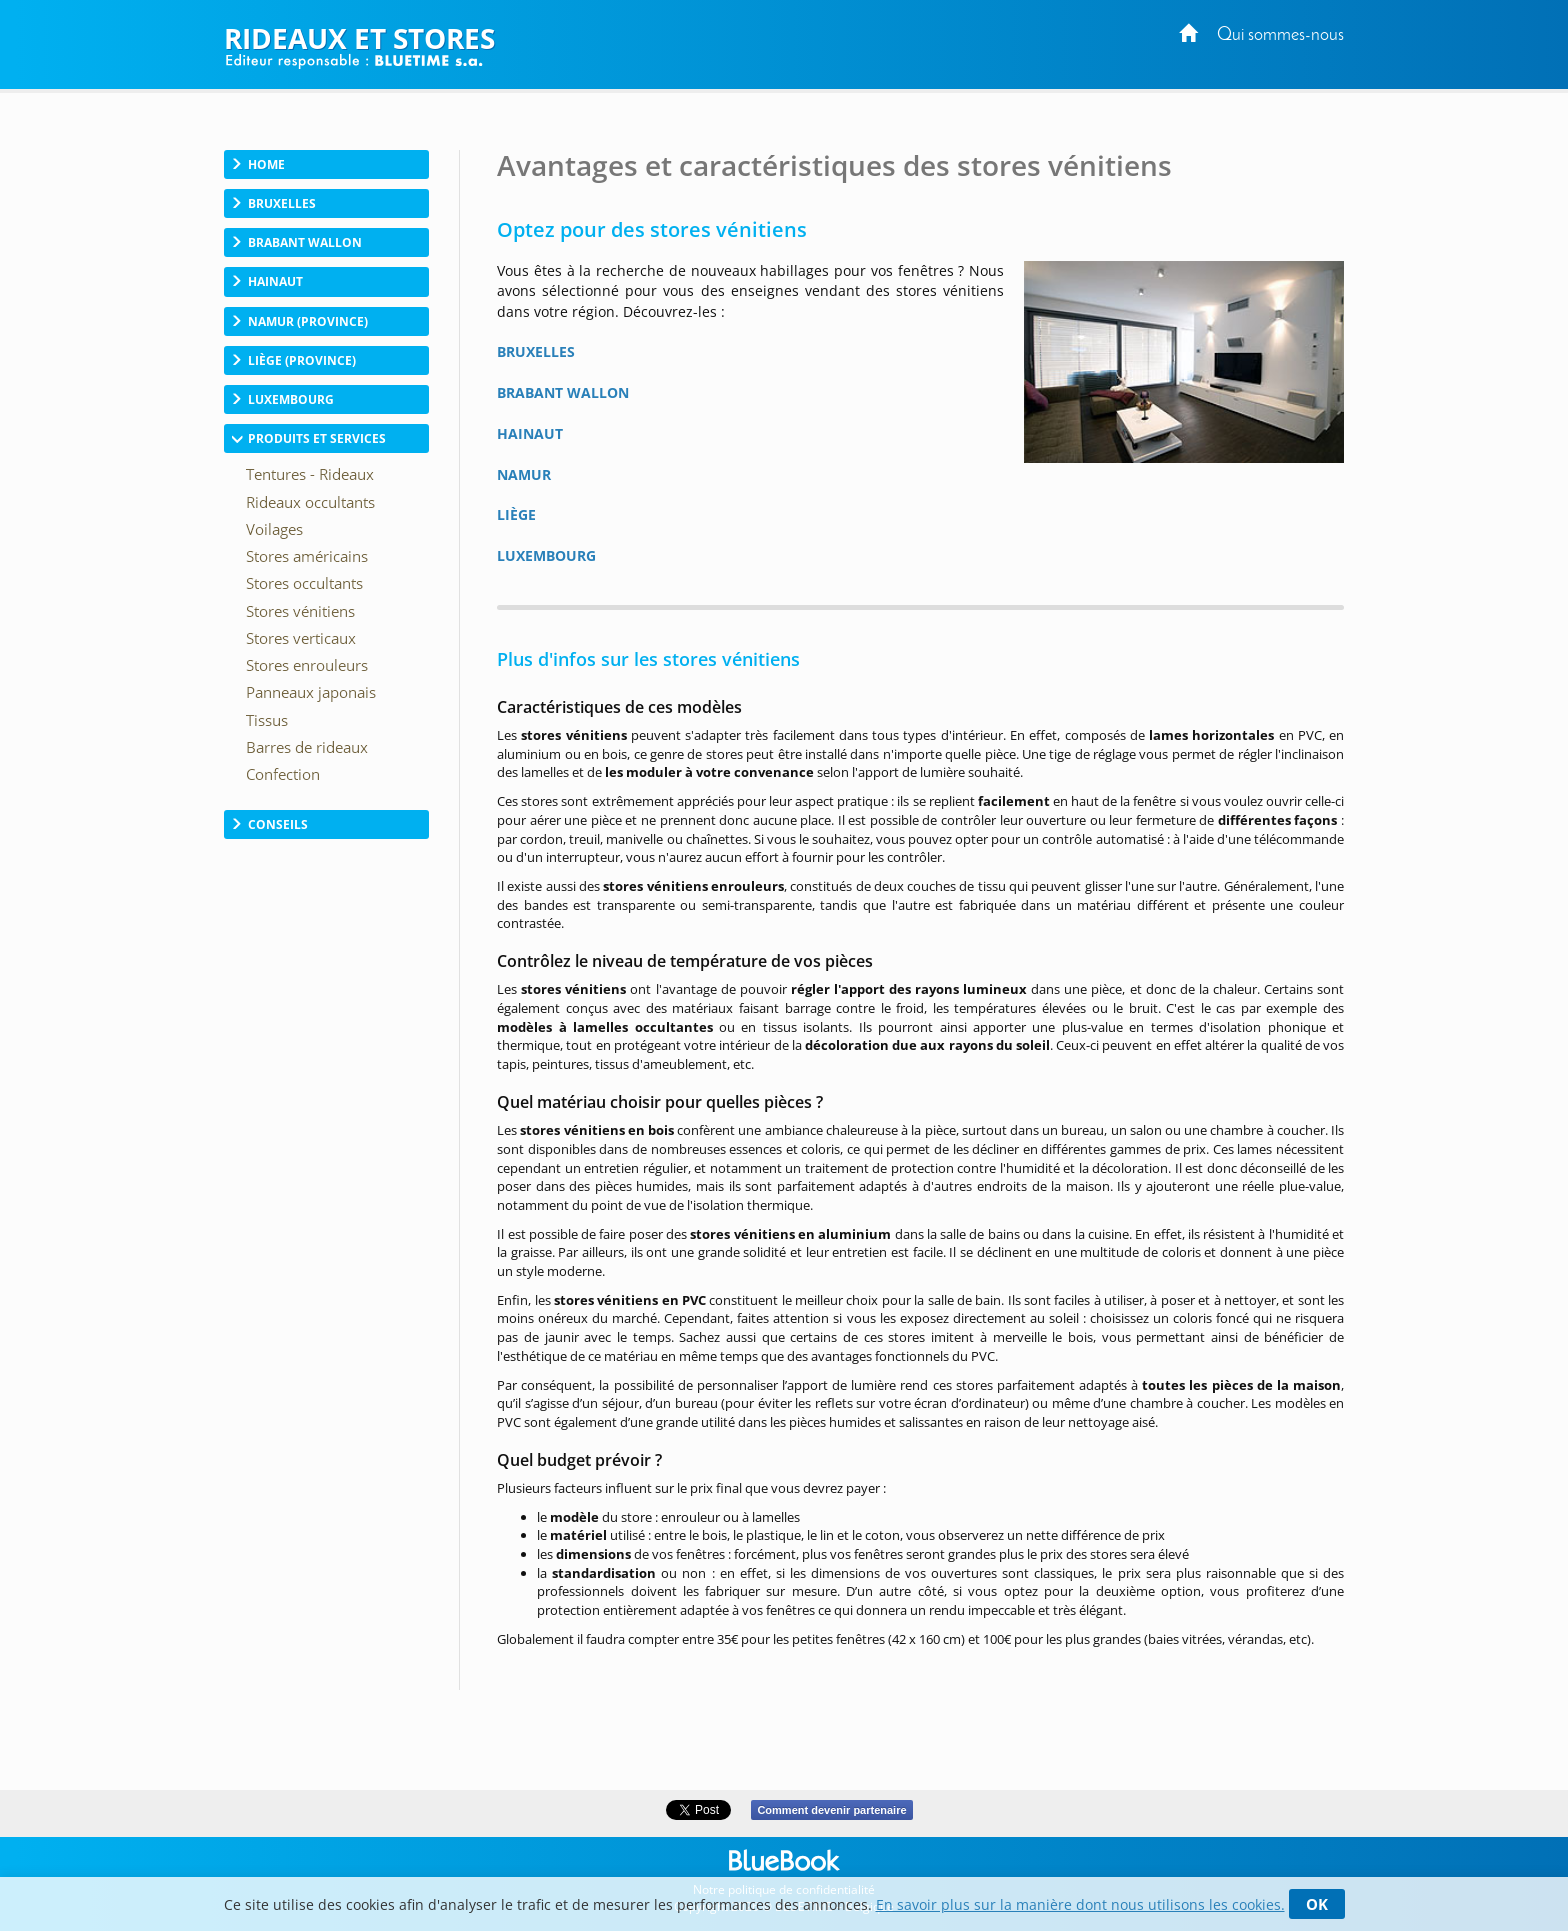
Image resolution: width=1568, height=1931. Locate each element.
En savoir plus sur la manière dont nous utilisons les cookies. (1080, 1904)
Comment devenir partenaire (831, 1810)
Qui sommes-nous (1280, 35)
